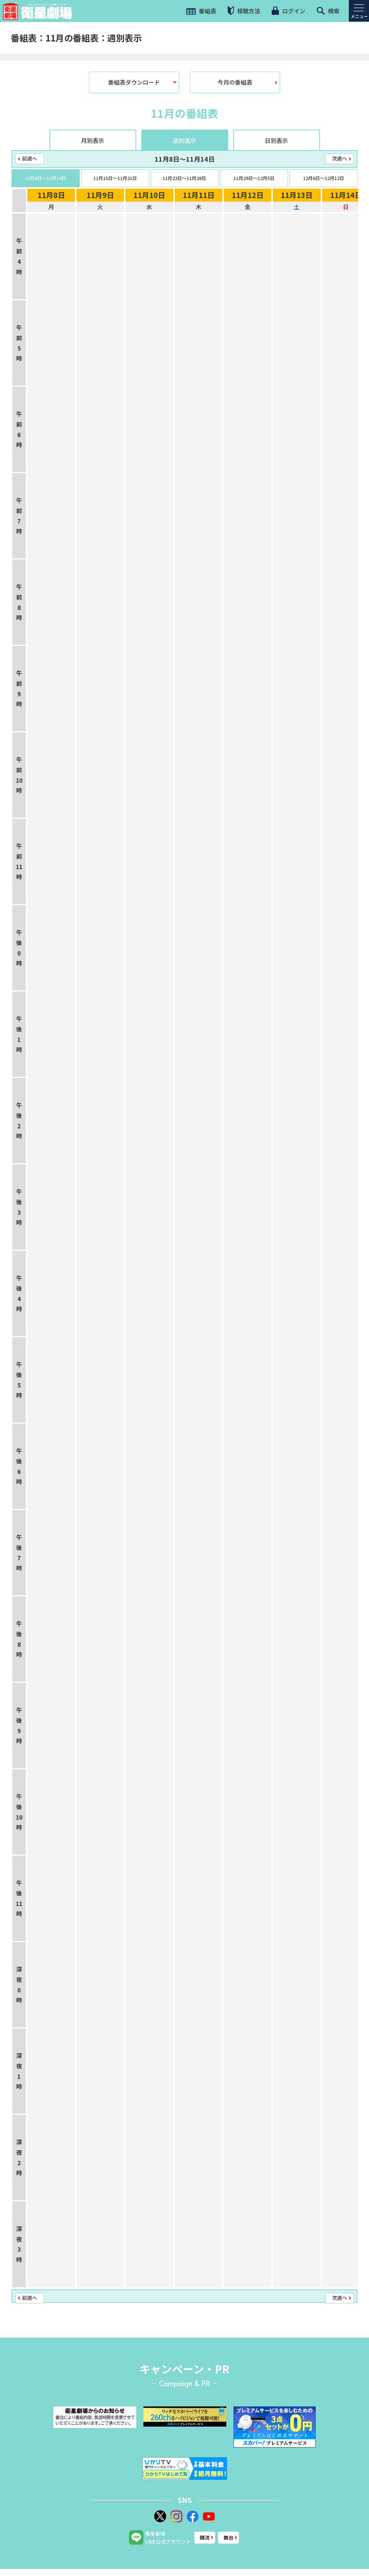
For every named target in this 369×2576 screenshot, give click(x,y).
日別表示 (276, 140)
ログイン (288, 10)
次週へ (339, 158)
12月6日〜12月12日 (323, 178)
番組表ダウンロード (134, 82)
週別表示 (184, 140)
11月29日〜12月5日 (254, 178)
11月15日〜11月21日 (115, 178)
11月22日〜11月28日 (184, 178)
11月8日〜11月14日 (45, 178)
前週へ (29, 158)
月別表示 (92, 140)
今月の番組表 (235, 82)
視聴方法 (244, 10)
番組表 (201, 10)
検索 (328, 10)
